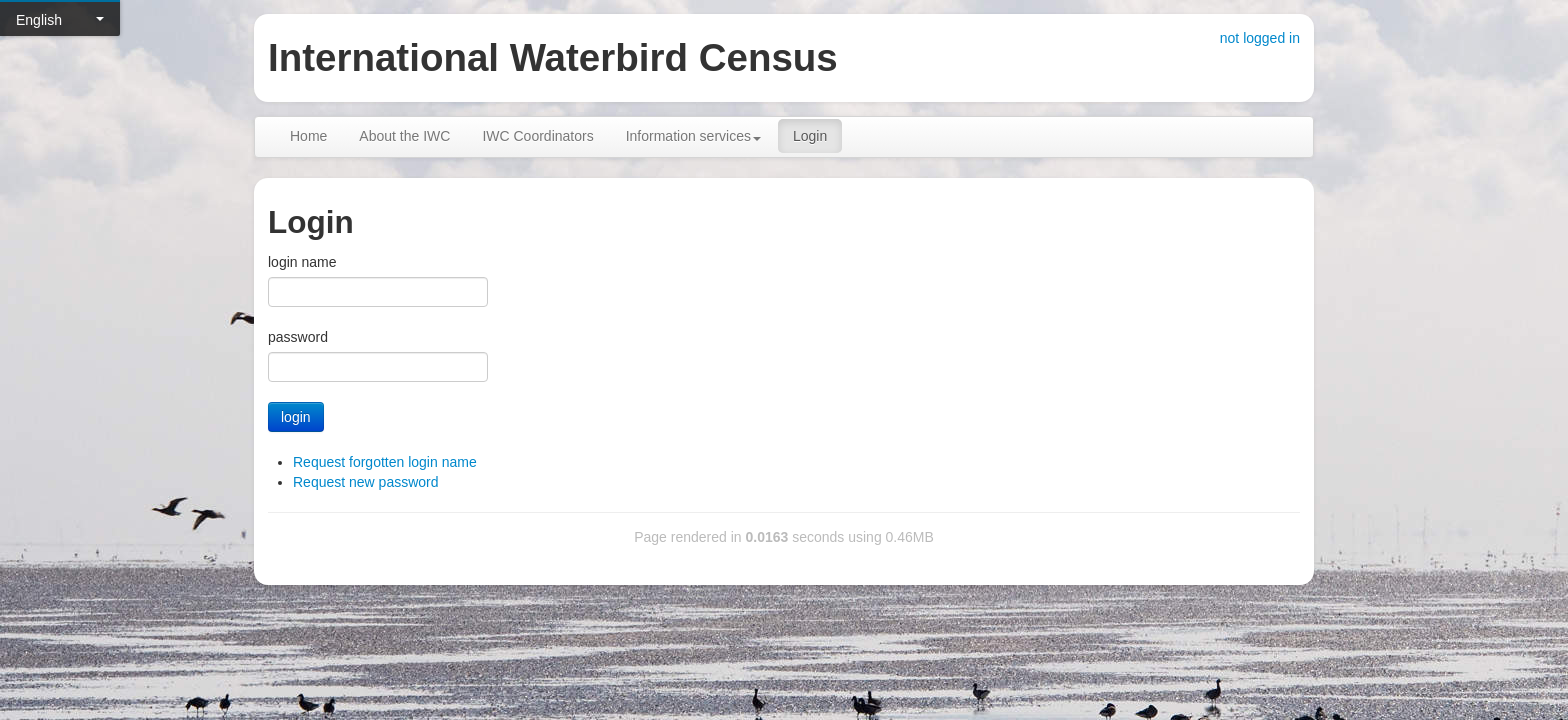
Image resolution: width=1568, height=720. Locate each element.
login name (302, 262)
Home (308, 136)
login (296, 417)
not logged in (1260, 38)
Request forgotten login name (385, 462)
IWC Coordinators (537, 136)
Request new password (366, 482)
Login (810, 136)
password (298, 337)
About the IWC (404, 136)
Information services (693, 136)
